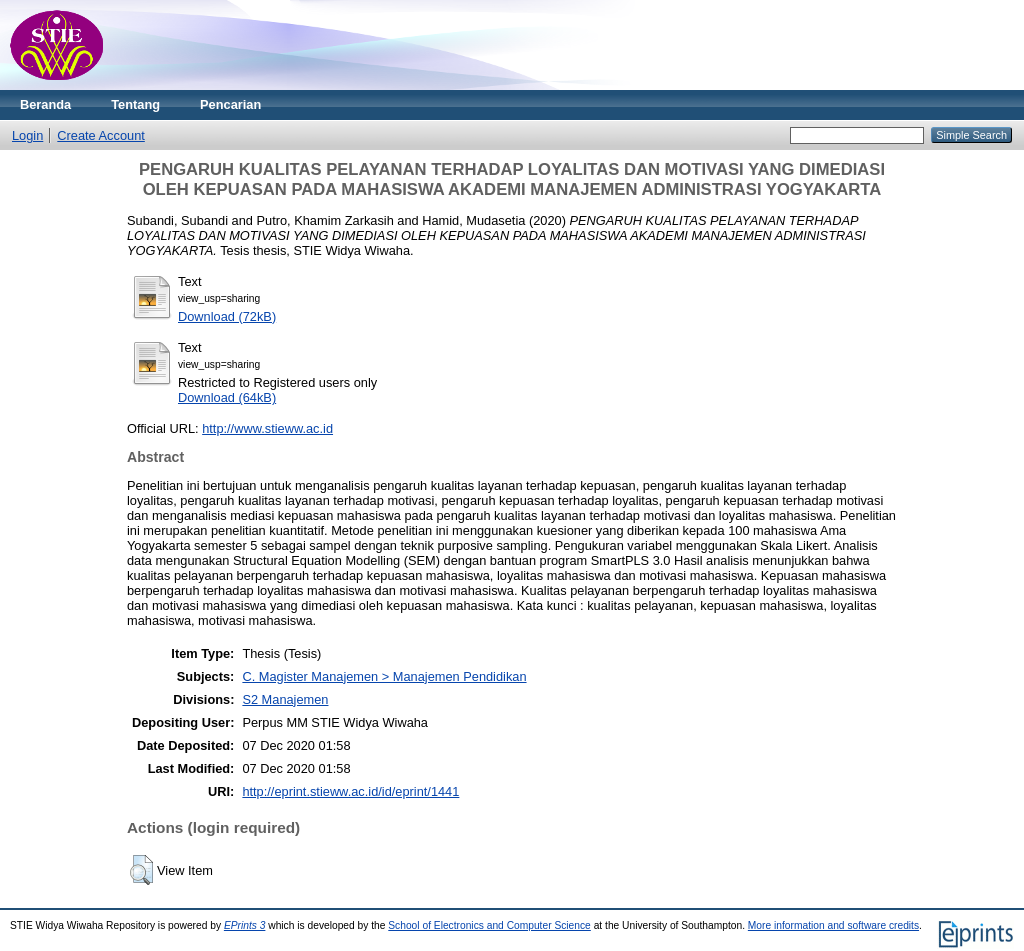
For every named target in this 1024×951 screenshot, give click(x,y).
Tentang (135, 104)
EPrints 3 (245, 925)
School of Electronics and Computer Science (489, 925)
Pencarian (230, 104)
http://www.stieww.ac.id (267, 428)
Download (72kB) (227, 316)
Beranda (45, 104)
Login (27, 135)
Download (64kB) (227, 397)
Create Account (101, 135)
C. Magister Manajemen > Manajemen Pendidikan (384, 676)
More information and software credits (833, 925)
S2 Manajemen (285, 699)
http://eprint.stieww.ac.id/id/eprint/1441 (350, 791)
